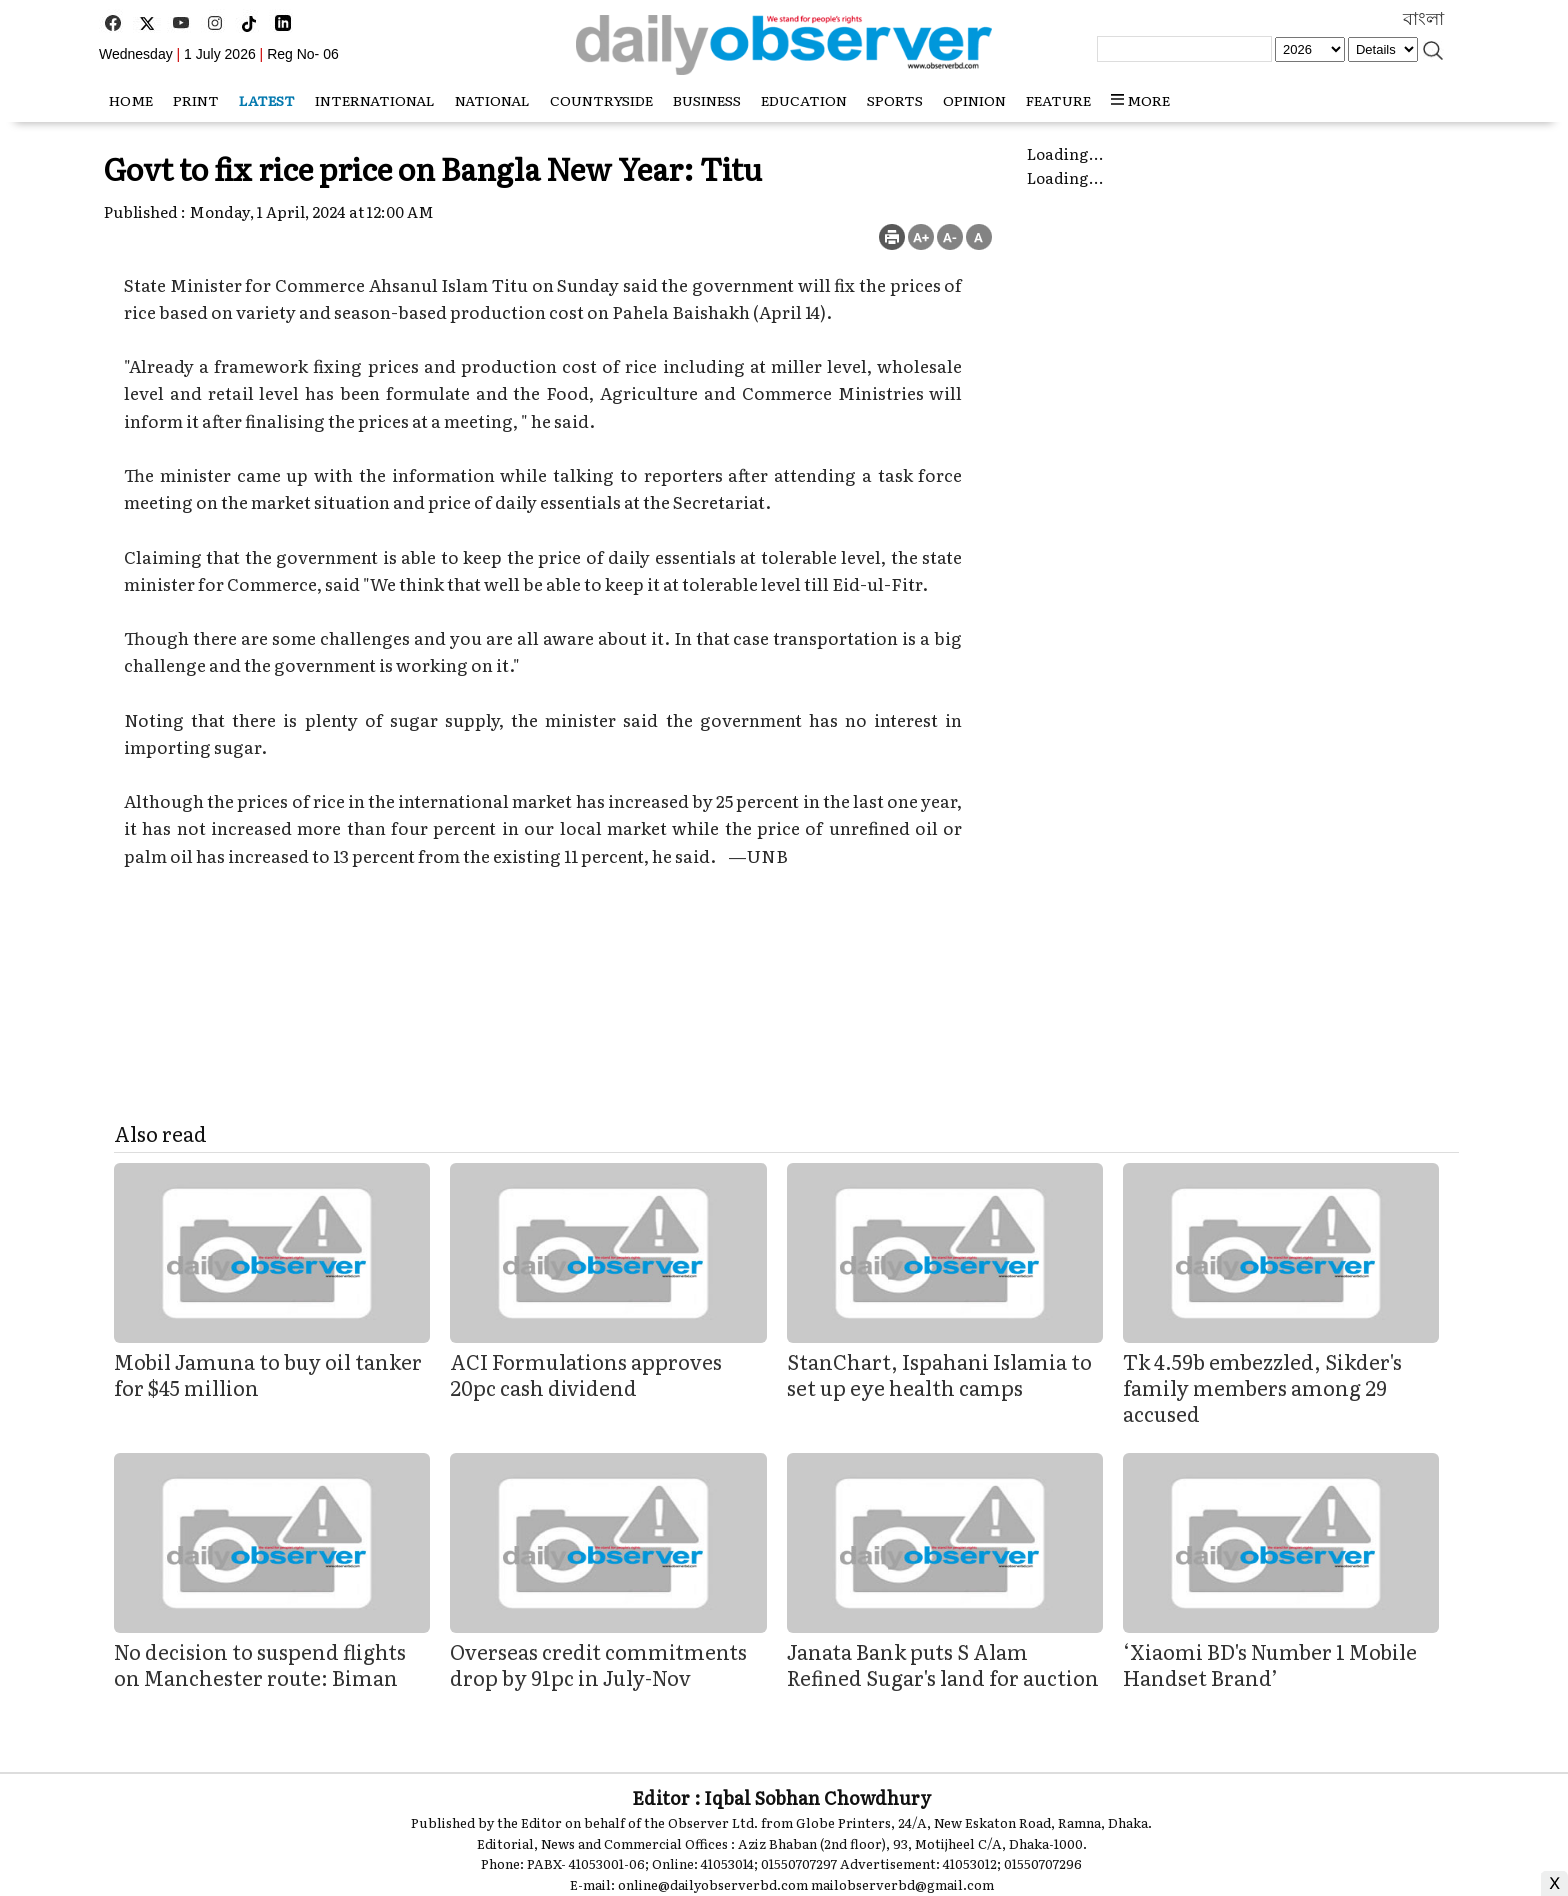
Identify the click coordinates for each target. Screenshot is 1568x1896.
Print (196, 100)
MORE (1140, 100)
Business (707, 100)
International (375, 100)
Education (804, 100)
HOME (131, 100)
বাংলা (1423, 19)
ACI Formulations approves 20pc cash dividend (586, 1374)
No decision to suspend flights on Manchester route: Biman (260, 1664)
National (492, 100)
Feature (1058, 100)
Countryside (601, 100)
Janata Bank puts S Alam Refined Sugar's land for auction (943, 1664)
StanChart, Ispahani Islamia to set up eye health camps (939, 1374)
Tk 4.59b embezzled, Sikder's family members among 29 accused (1262, 1387)
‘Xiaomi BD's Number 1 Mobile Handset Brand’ (1270, 1664)
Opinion (974, 100)
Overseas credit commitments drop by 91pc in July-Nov (598, 1664)
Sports (895, 100)
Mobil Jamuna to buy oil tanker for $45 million (268, 1374)
